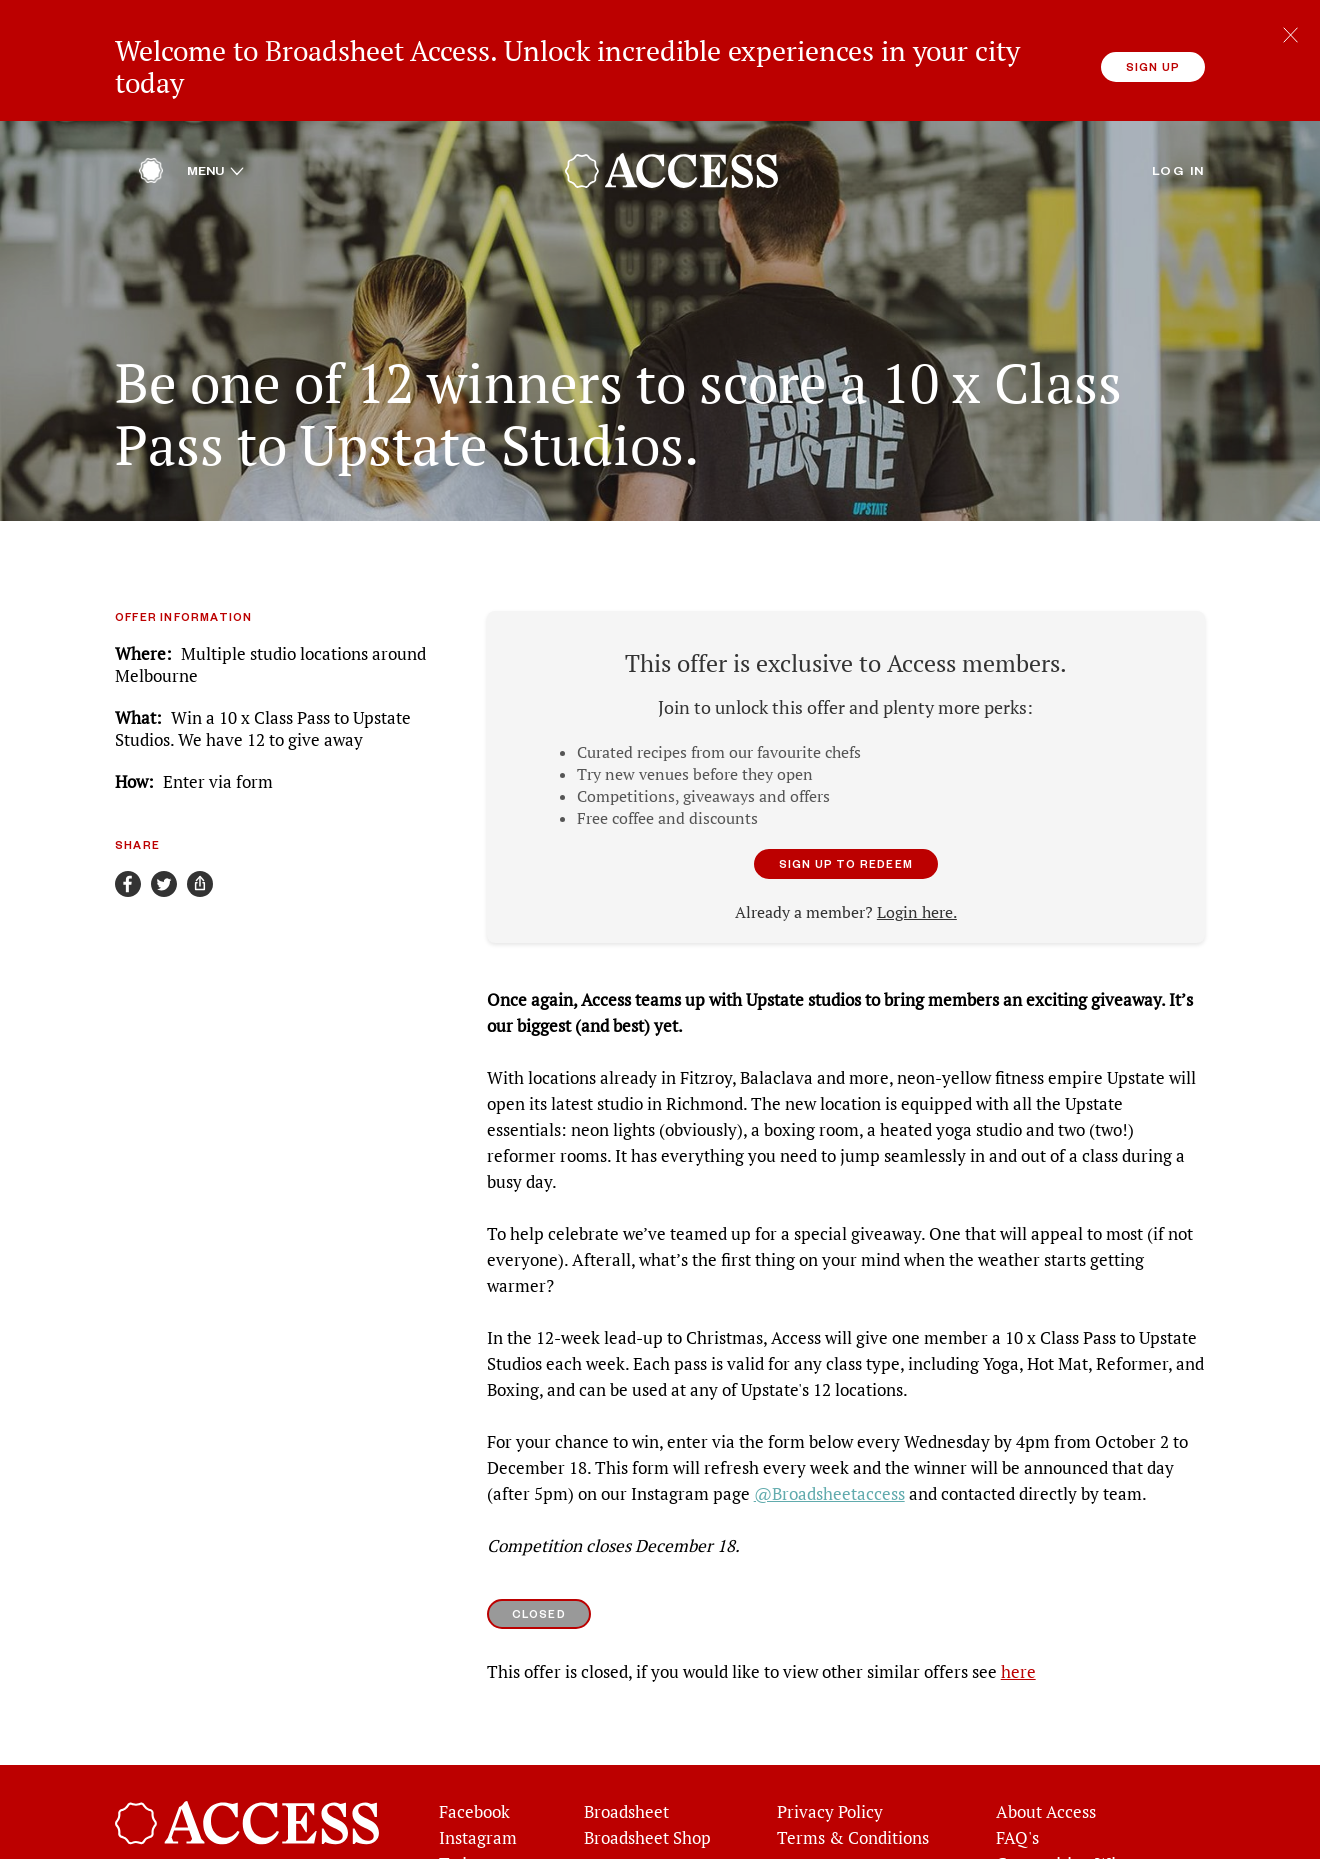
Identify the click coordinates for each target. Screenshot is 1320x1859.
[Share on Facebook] (128, 843)
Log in (1178, 130)
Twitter (467, 1823)
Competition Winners (1077, 1823)
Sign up (1153, 66)
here (1018, 1631)
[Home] (151, 135)
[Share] (200, 843)
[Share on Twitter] (164, 843)
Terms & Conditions (853, 1797)
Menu (215, 130)
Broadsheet (626, 1771)
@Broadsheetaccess (829, 1453)
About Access (1046, 1771)
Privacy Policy (830, 1771)
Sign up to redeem (846, 822)
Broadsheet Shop (647, 1797)
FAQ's (1017, 1797)
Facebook (474, 1771)
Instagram (478, 1797)
